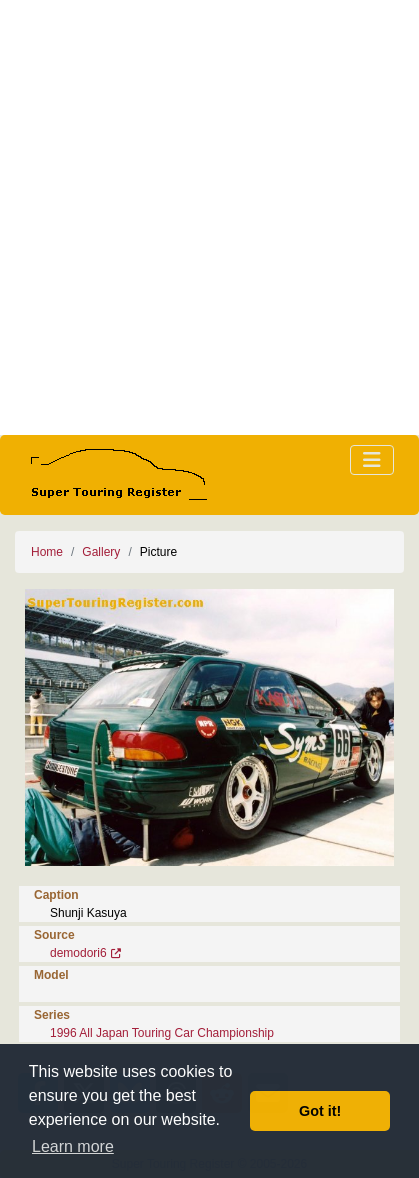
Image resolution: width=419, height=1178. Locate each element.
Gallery (101, 552)
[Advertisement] (209, 217)
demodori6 (78, 953)
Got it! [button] (320, 1111)
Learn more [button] (73, 1146)
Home (47, 552)
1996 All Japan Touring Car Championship (162, 1033)
